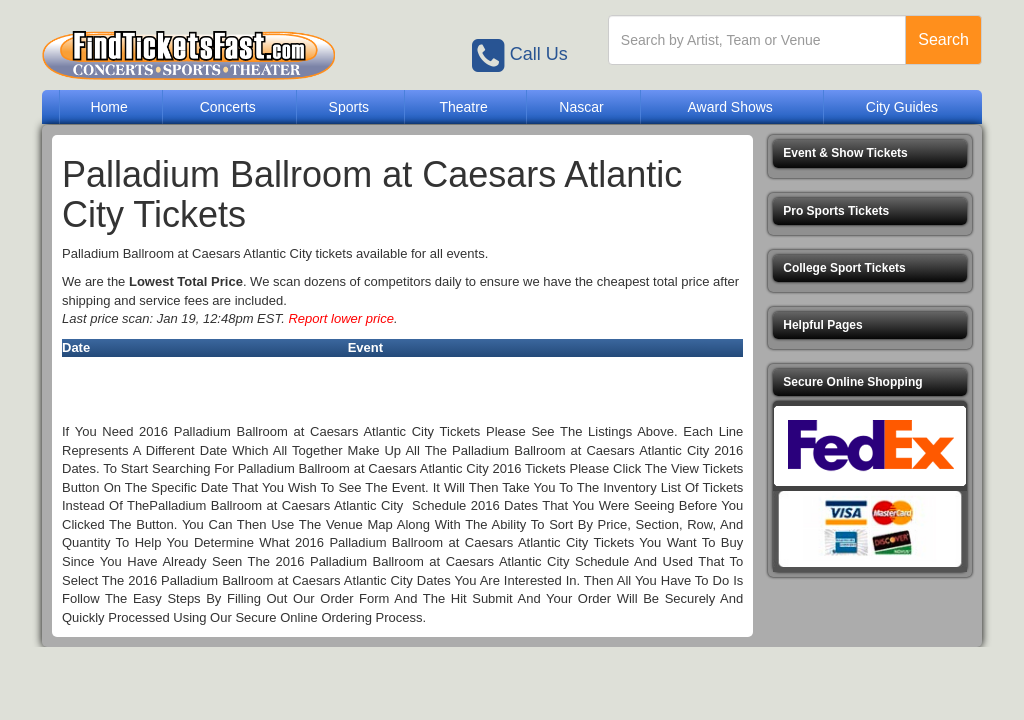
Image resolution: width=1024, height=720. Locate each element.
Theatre (463, 107)
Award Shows (729, 107)
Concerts (228, 107)
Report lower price (341, 318)
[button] (870, 153)
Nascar (581, 107)
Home (108, 107)
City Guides (902, 107)
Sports (349, 107)
